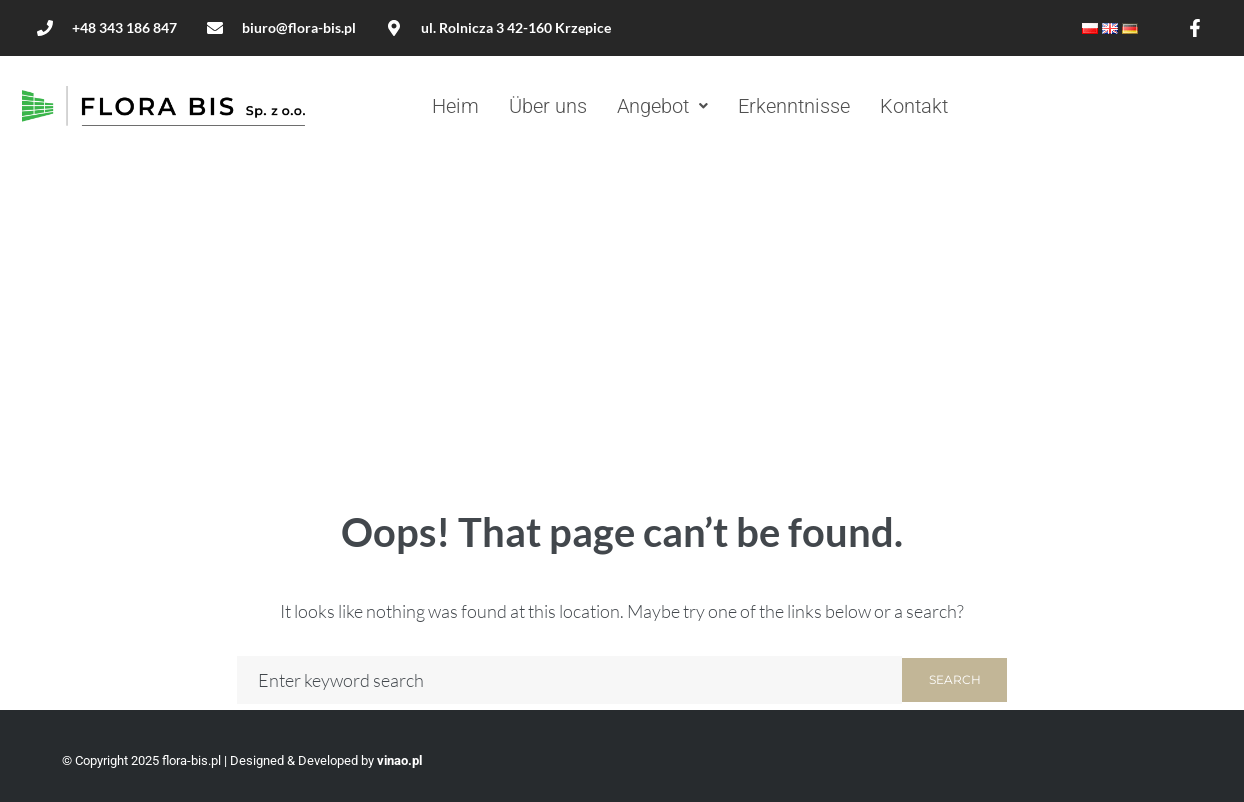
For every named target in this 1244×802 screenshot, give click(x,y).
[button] (662, 106)
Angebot (662, 106)
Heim (455, 106)
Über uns (548, 106)
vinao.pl (399, 760)
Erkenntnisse (794, 106)
